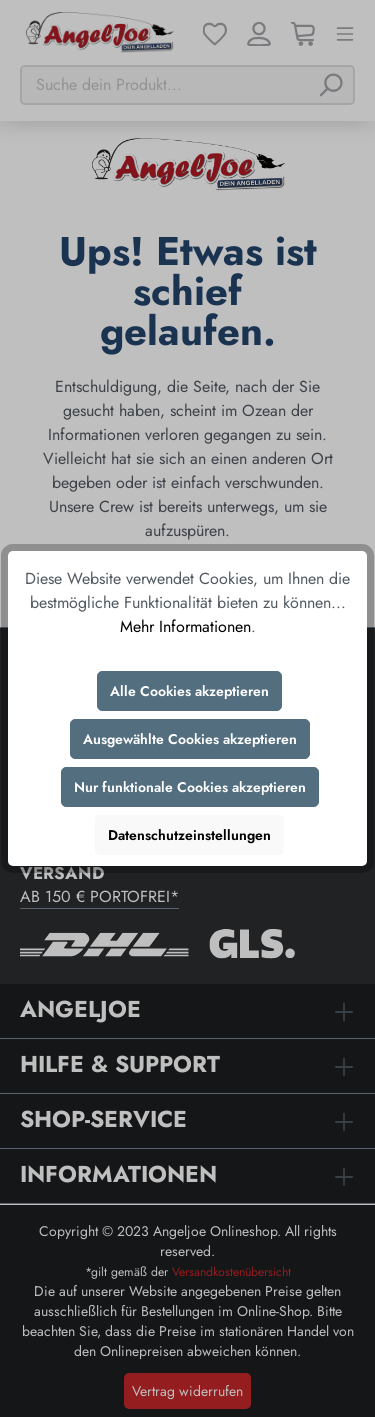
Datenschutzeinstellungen (189, 835)
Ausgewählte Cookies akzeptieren (190, 739)
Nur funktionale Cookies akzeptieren (190, 787)
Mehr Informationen (185, 626)
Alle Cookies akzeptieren (189, 691)
